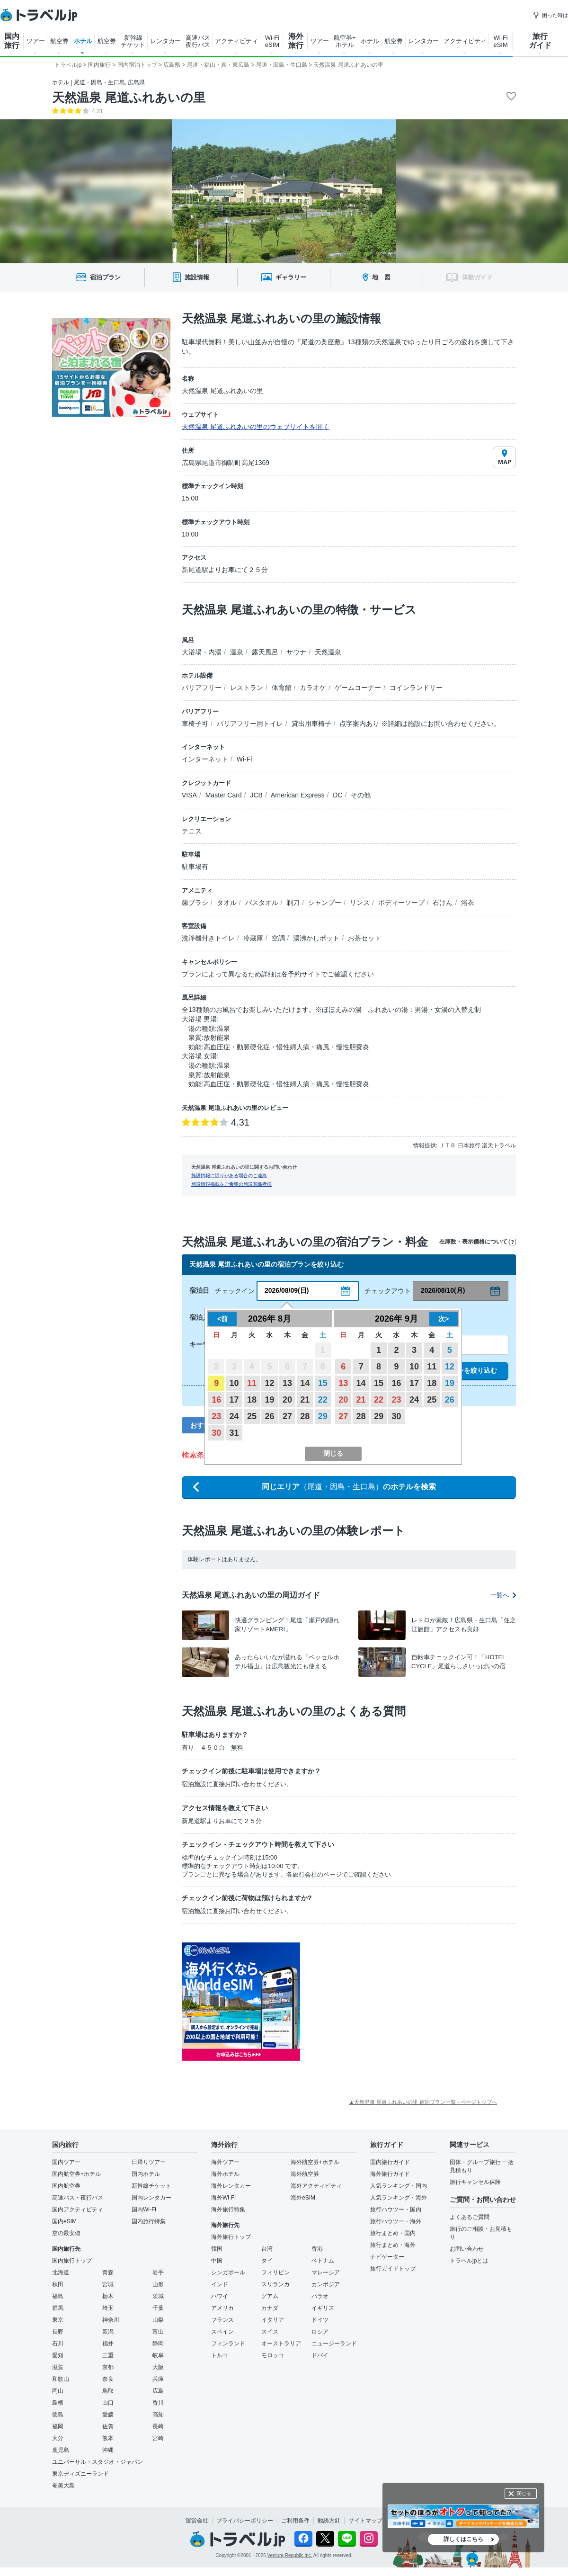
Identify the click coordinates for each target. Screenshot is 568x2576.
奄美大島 (63, 2485)
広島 (158, 2391)
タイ (267, 2260)
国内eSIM (64, 2221)
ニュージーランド (334, 2343)
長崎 (158, 2426)
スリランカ (275, 2284)
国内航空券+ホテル (76, 2174)
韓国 (216, 2248)
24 (234, 1416)
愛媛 (108, 2414)
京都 (108, 2367)
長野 (57, 2331)
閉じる (524, 2493)
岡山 (57, 2391)
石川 (57, 2343)
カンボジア (325, 2284)
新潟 (108, 2331)
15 (323, 1383)
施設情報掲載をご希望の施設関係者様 (231, 1184)
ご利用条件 (295, 2520)
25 (252, 1416)
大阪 (158, 2367)
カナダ (269, 2308)
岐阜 (158, 2355)
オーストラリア (281, 2343)
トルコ (219, 2355)
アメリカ (222, 2308)
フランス (222, 2320)
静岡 (158, 2343)
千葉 (158, 2308)
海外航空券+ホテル (315, 2162)
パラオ (319, 2296)
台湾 (267, 2248)
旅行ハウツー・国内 (395, 2209)
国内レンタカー (151, 2197)
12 (269, 1383)
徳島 (57, 2414)
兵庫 (158, 2379)
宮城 (108, 2284)
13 (287, 1383)
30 (216, 1433)
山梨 (158, 2320)
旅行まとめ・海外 (393, 2245)
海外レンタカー (231, 2185)
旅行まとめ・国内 (393, 2233)
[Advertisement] (395, 2001)
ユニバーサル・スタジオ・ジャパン (97, 2462)
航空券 (59, 41)
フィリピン (275, 2272)
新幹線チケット (151, 2185)
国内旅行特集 (149, 2221)
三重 (108, 2355)
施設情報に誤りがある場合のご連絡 (229, 1175)
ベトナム (322, 2260)
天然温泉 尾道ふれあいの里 (128, 97)
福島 (57, 2296)
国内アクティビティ (77, 2209)
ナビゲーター (387, 2257)
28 (305, 1416)
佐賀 (108, 2426)
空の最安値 (66, 2233)
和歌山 (60, 2379)
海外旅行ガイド (390, 2174)
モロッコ (272, 2355)
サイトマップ (365, 2520)
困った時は (550, 15)
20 (287, 1399)
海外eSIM (303, 2197)
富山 (158, 2331)
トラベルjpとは (469, 2260)
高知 (158, 2414)
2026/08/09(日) (287, 1290)
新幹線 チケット (133, 41)
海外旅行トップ (231, 2237)
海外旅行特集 (228, 2209)
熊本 (108, 2438)
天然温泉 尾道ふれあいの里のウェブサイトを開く (255, 426)
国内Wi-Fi (144, 2209)
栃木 (108, 2296)
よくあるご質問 (469, 2217)
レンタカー (165, 41)
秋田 (57, 2284)
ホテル (83, 41)
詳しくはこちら (463, 2539)
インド (219, 2284)
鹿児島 (60, 2450)
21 (305, 1399)
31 (234, 1433)
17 (234, 1399)
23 (216, 1416)
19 (269, 1399)
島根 (57, 2402)
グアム (269, 2296)
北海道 (60, 2272)
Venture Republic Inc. (289, 2555)
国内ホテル (146, 2174)
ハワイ (219, 2296)
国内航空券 (66, 2185)
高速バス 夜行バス (198, 41)
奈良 (108, 2379)
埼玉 (108, 2308)
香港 (317, 2248)
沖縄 (108, 2450)
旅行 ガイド (540, 40)
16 (216, 1399)
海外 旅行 (295, 40)
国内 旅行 (11, 40)
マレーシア (325, 2272)
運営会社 (197, 2520)
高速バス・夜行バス (77, 2197)
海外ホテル (225, 2174)
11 (252, 1383)
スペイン (222, 2331)
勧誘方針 (329, 2520)
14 (305, 1383)
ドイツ (319, 2320)
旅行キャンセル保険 (475, 2182)
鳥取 (108, 2391)
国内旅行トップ (72, 2260)
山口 (108, 2402)
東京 (57, 2320)
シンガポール (228, 2272)
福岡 (57, 2426)
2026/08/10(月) (443, 1290)
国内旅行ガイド (390, 2162)
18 (252, 1399)
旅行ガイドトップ (393, 2268)
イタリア (272, 2320)
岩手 (158, 2272)
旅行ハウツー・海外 (395, 2221)
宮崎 (158, 2438)
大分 (57, 2438)
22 (323, 1399)
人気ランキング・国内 (398, 2185)
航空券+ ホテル (345, 41)
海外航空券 (305, 2174)
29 (323, 1416)
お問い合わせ (467, 2248)
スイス (269, 2331)
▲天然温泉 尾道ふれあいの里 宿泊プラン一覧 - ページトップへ (423, 2102)
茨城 (158, 2296)
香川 (158, 2402)
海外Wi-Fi (223, 2197)
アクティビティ (236, 41)
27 (287, 1416)
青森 (108, 2272)
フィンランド (228, 2343)
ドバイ (319, 2355)
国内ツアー (66, 2162)
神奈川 (110, 2320)
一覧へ (503, 1595)
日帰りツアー (149, 2162)
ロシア (319, 2331)
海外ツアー (225, 2162)
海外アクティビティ (316, 2185)
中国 (216, 2260)
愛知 (57, 2355)
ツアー (36, 41)
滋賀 (57, 2367)
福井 (108, 2343)
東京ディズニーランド (80, 2473)
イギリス (322, 2308)
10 (234, 1383)
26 (269, 1416)
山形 (158, 2284)
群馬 (57, 2308)
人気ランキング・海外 (398, 2197)
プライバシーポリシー (244, 2520)
